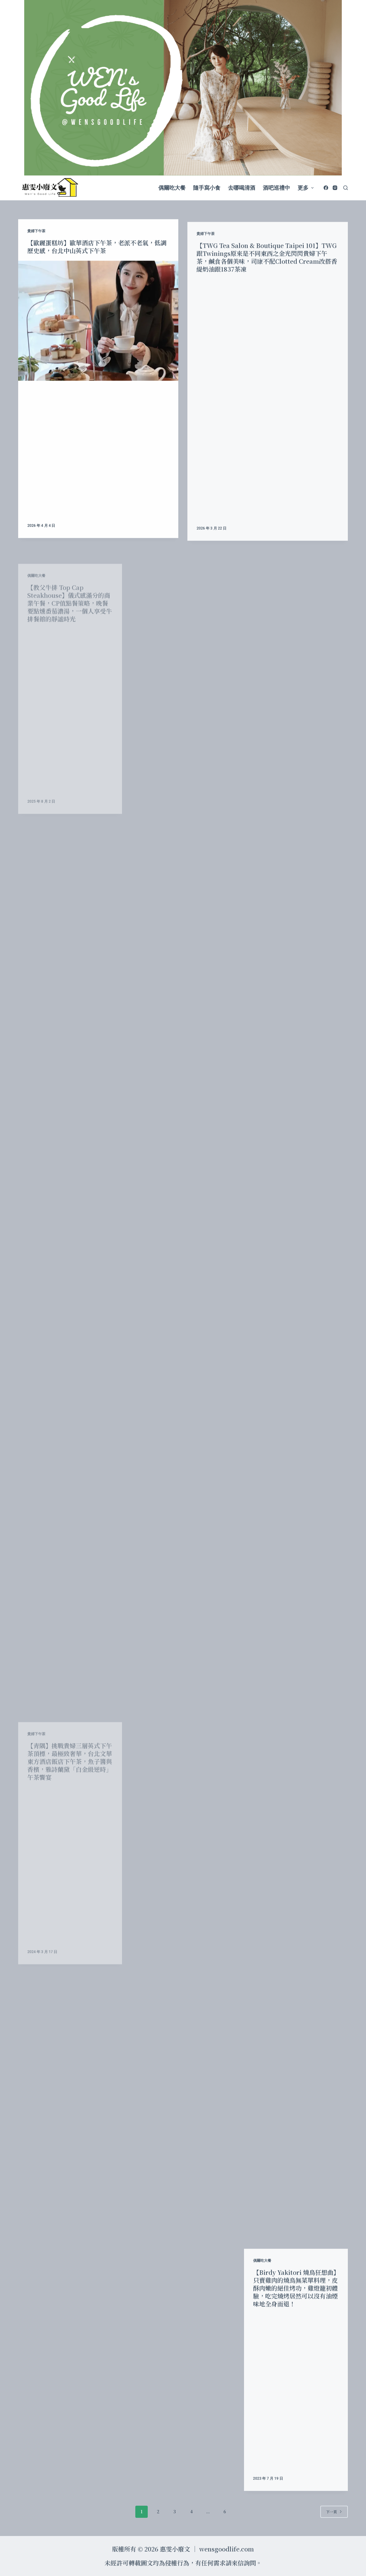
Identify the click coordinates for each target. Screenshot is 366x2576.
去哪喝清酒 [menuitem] (241, 188)
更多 (306, 188)
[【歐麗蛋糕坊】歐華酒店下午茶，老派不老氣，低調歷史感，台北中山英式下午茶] (98, 345)
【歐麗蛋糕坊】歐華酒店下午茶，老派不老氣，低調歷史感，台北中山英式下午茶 (97, 271)
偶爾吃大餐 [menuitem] (172, 188)
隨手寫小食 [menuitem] (206, 188)
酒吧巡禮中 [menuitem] (276, 188)
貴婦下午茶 (36, 255)
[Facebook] (326, 187)
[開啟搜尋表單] (345, 187)
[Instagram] (335, 187)
